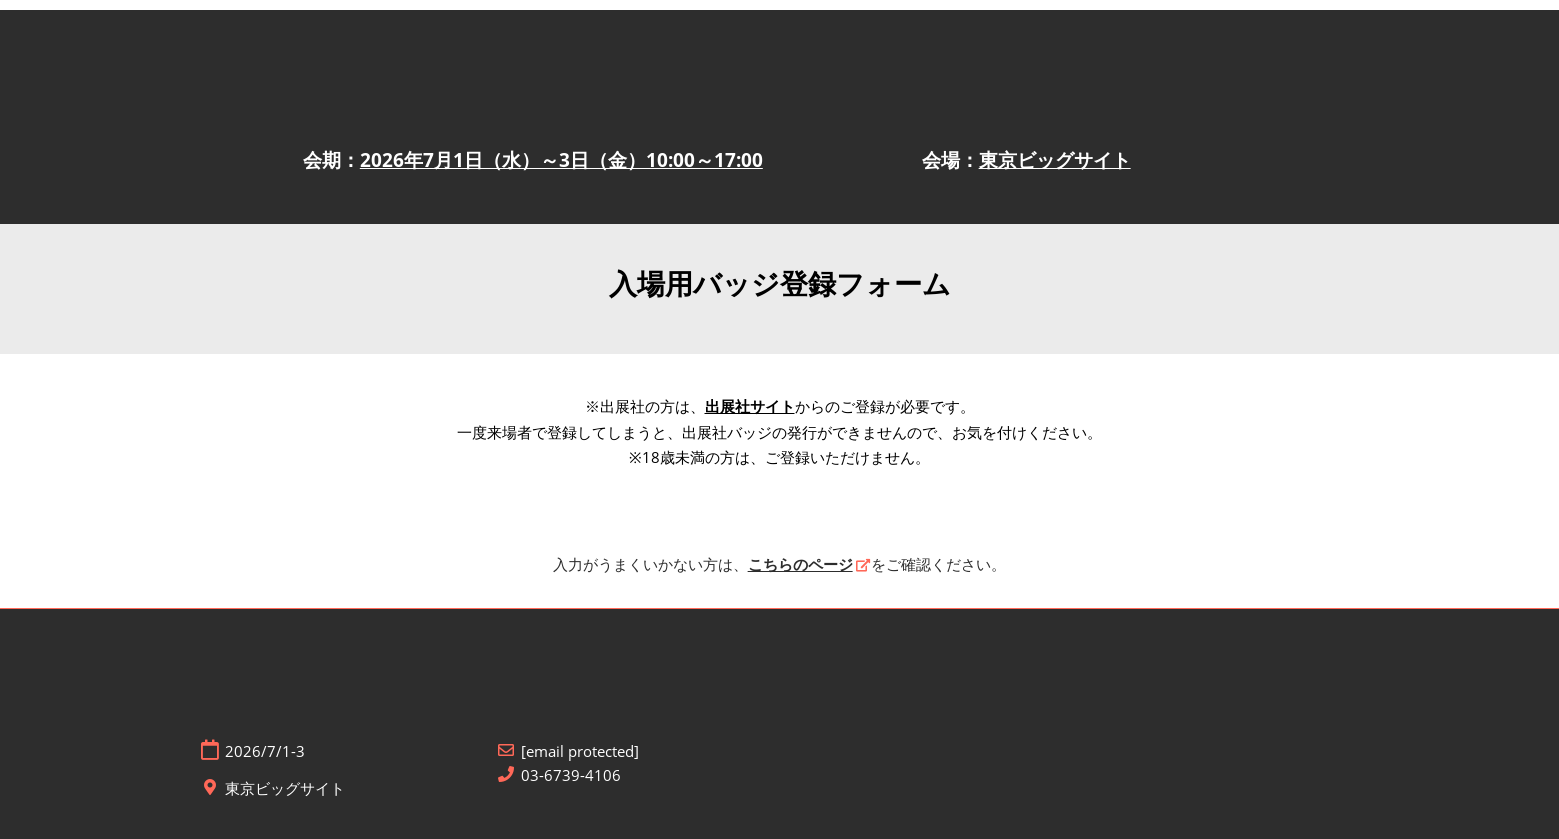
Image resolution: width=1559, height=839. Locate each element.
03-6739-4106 (571, 775)
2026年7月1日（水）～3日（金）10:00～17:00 (561, 160)
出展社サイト (750, 406)
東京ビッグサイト (1055, 160)
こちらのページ (800, 564)
